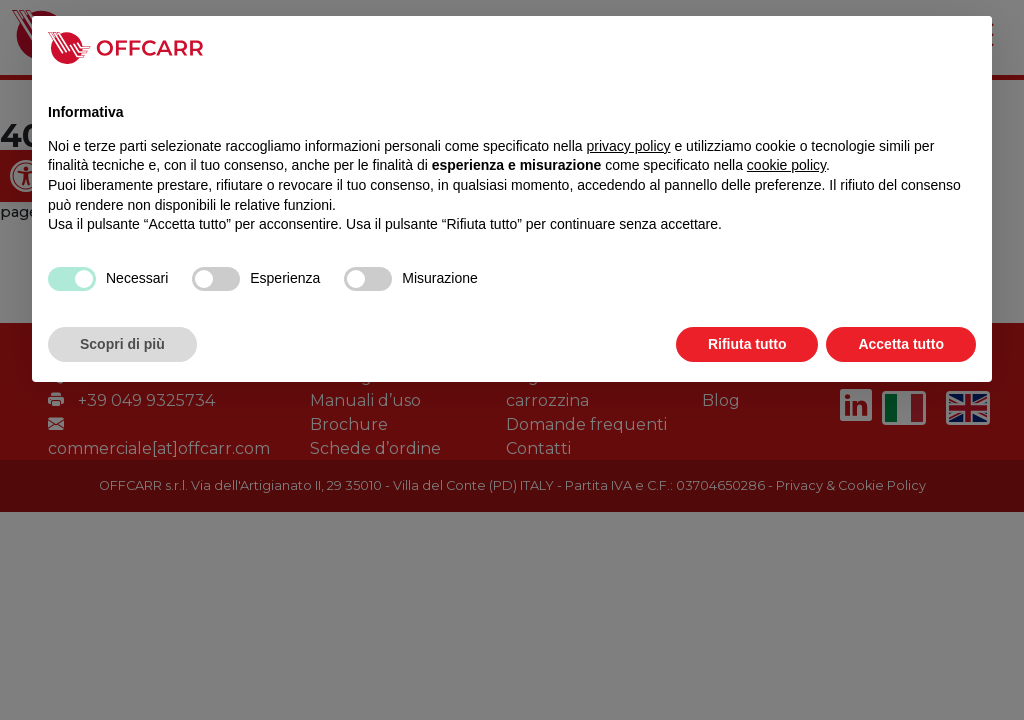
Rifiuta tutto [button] (747, 344)
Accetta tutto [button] (901, 344)
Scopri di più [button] (122, 344)
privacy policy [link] (629, 146)
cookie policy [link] (786, 165)
